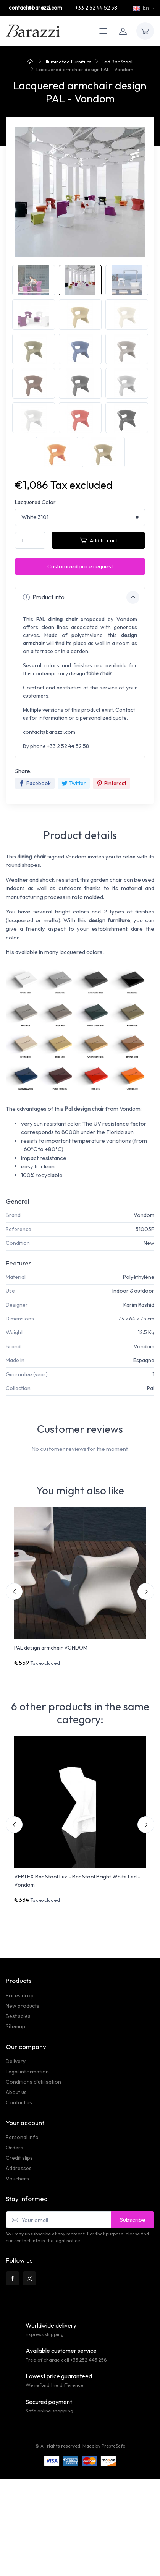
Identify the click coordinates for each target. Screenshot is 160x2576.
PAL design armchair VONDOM (50, 1647)
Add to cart (98, 540)
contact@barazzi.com (35, 7)
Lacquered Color (35, 502)
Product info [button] (81, 597)
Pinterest (111, 783)
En (141, 7)
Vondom (144, 1215)
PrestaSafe (113, 2446)
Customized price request (80, 566)
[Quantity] (30, 540)
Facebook (35, 783)
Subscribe (132, 2219)
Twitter (73, 783)
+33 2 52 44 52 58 (96, 7)
